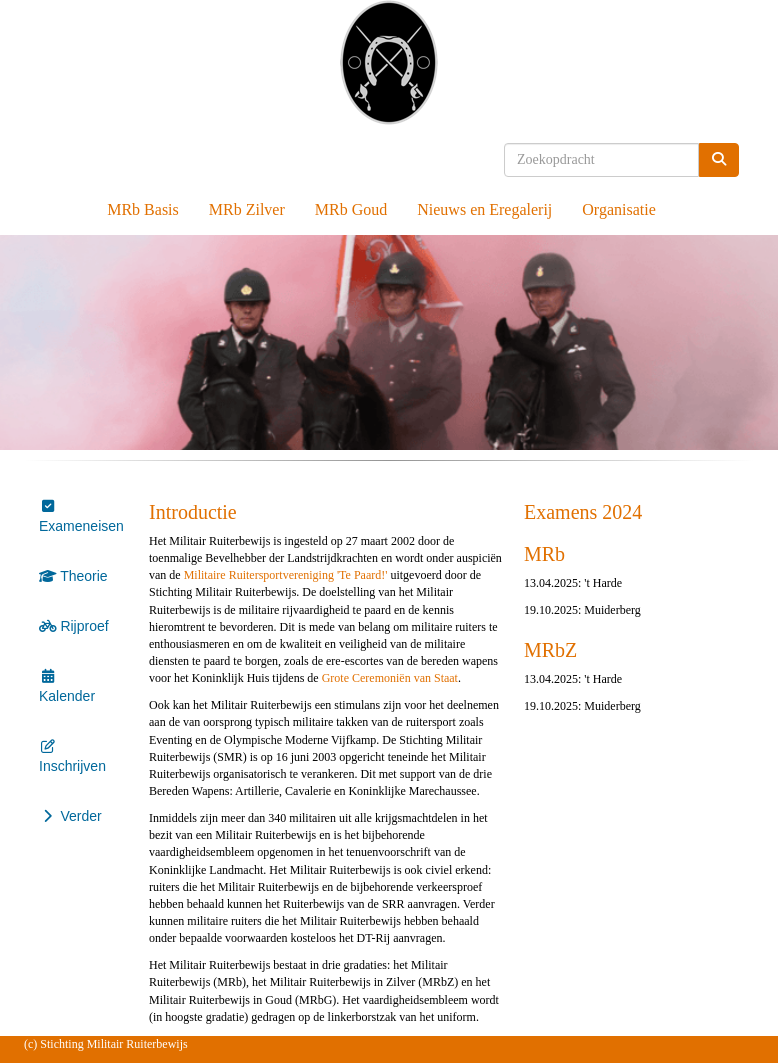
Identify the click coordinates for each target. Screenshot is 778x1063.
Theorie (73, 576)
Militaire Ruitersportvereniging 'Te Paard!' (286, 575)
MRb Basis (143, 209)
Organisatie (618, 209)
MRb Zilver (247, 209)
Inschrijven (72, 758)
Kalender (67, 688)
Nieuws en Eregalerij (484, 209)
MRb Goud (351, 209)
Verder (70, 816)
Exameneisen (81, 518)
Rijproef (74, 626)
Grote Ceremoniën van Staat (390, 678)
